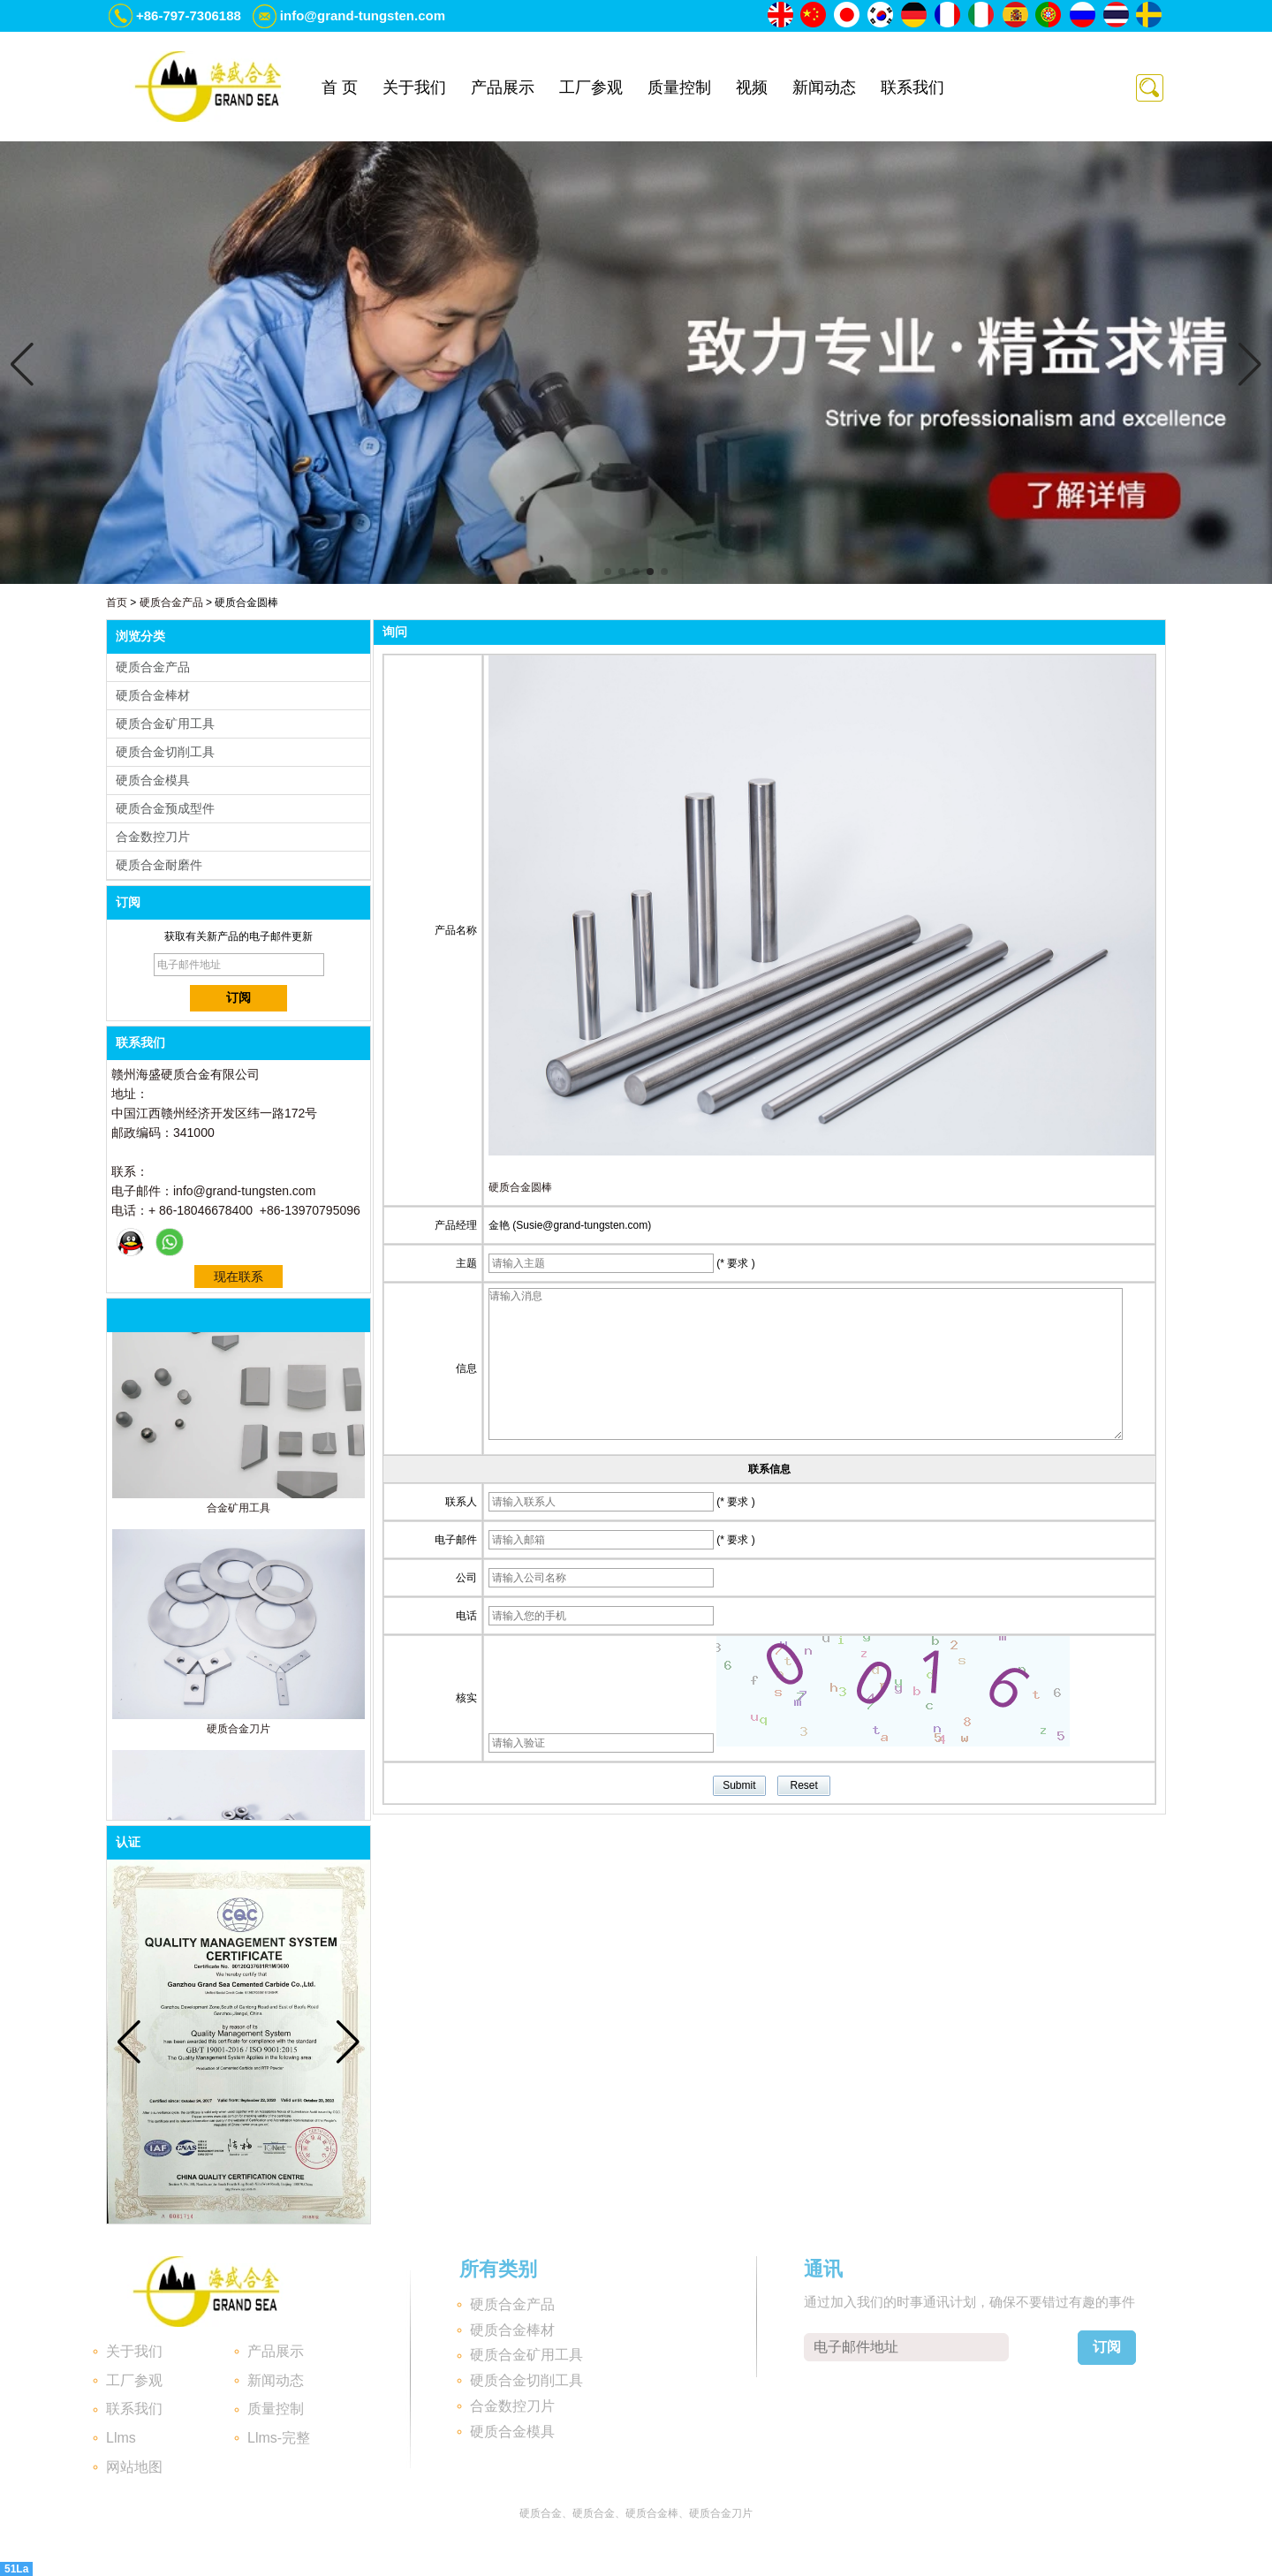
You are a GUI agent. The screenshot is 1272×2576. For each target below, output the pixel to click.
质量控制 (679, 87)
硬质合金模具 (153, 780)
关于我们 (414, 87)
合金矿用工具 (238, 1511)
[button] (607, 571)
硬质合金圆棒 (520, 1187)
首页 (116, 602)
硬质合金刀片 (238, 1732)
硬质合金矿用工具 (165, 723)
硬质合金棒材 (153, 695)
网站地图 (134, 2466)
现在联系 (238, 1276)
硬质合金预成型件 (165, 808)
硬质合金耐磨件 (159, 865)
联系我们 (912, 87)
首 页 (340, 87)
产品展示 (502, 87)
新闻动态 (824, 87)
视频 (752, 87)
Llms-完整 (278, 2437)
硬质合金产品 (171, 602)
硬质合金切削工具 (165, 752)
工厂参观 (591, 87)
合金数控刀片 (153, 837)
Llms (121, 2437)
